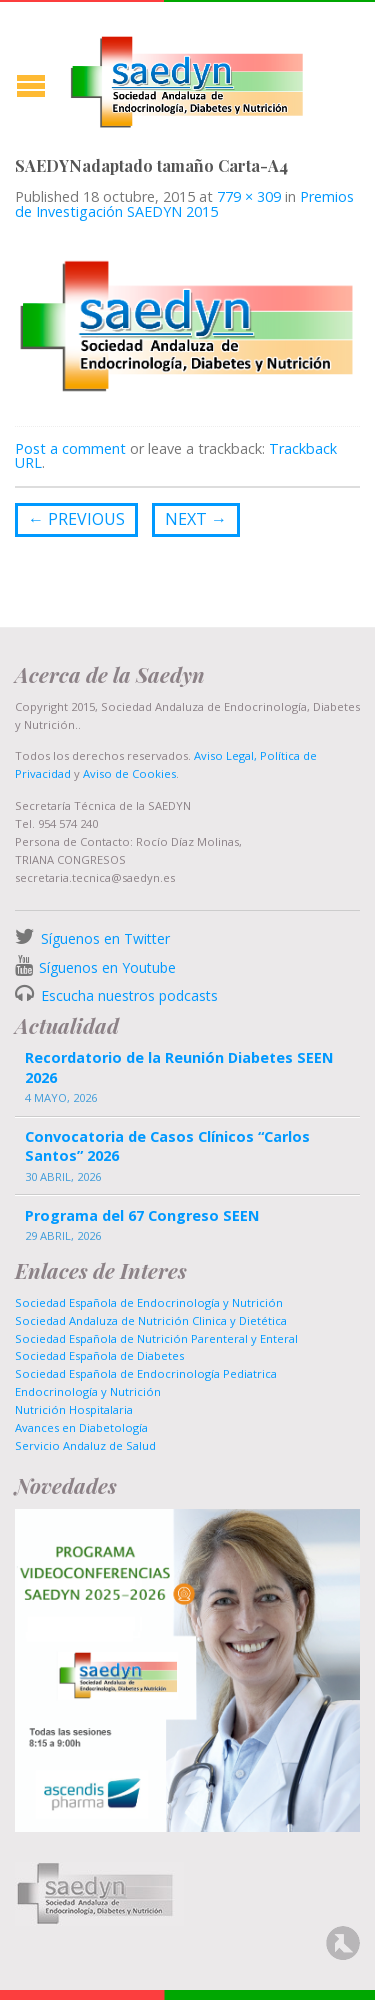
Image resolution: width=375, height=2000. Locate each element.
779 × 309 (249, 196)
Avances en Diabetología (81, 1427)
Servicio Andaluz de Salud (85, 1445)
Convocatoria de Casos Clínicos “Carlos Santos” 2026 (167, 1146)
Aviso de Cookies (129, 773)
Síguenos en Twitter (105, 938)
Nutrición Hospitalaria (74, 1409)
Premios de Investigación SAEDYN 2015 (184, 203)
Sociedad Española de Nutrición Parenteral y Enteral (156, 1338)
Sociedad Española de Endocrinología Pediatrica (146, 1373)
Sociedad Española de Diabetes (99, 1355)
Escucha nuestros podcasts (127, 995)
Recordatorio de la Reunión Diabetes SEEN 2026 (179, 1067)
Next (196, 519)
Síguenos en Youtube (107, 967)
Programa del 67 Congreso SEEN (142, 1215)
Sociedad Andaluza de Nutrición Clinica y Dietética (151, 1320)
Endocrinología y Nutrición (88, 1391)
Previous (76, 519)
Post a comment (70, 448)
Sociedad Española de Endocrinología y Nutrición (149, 1302)
